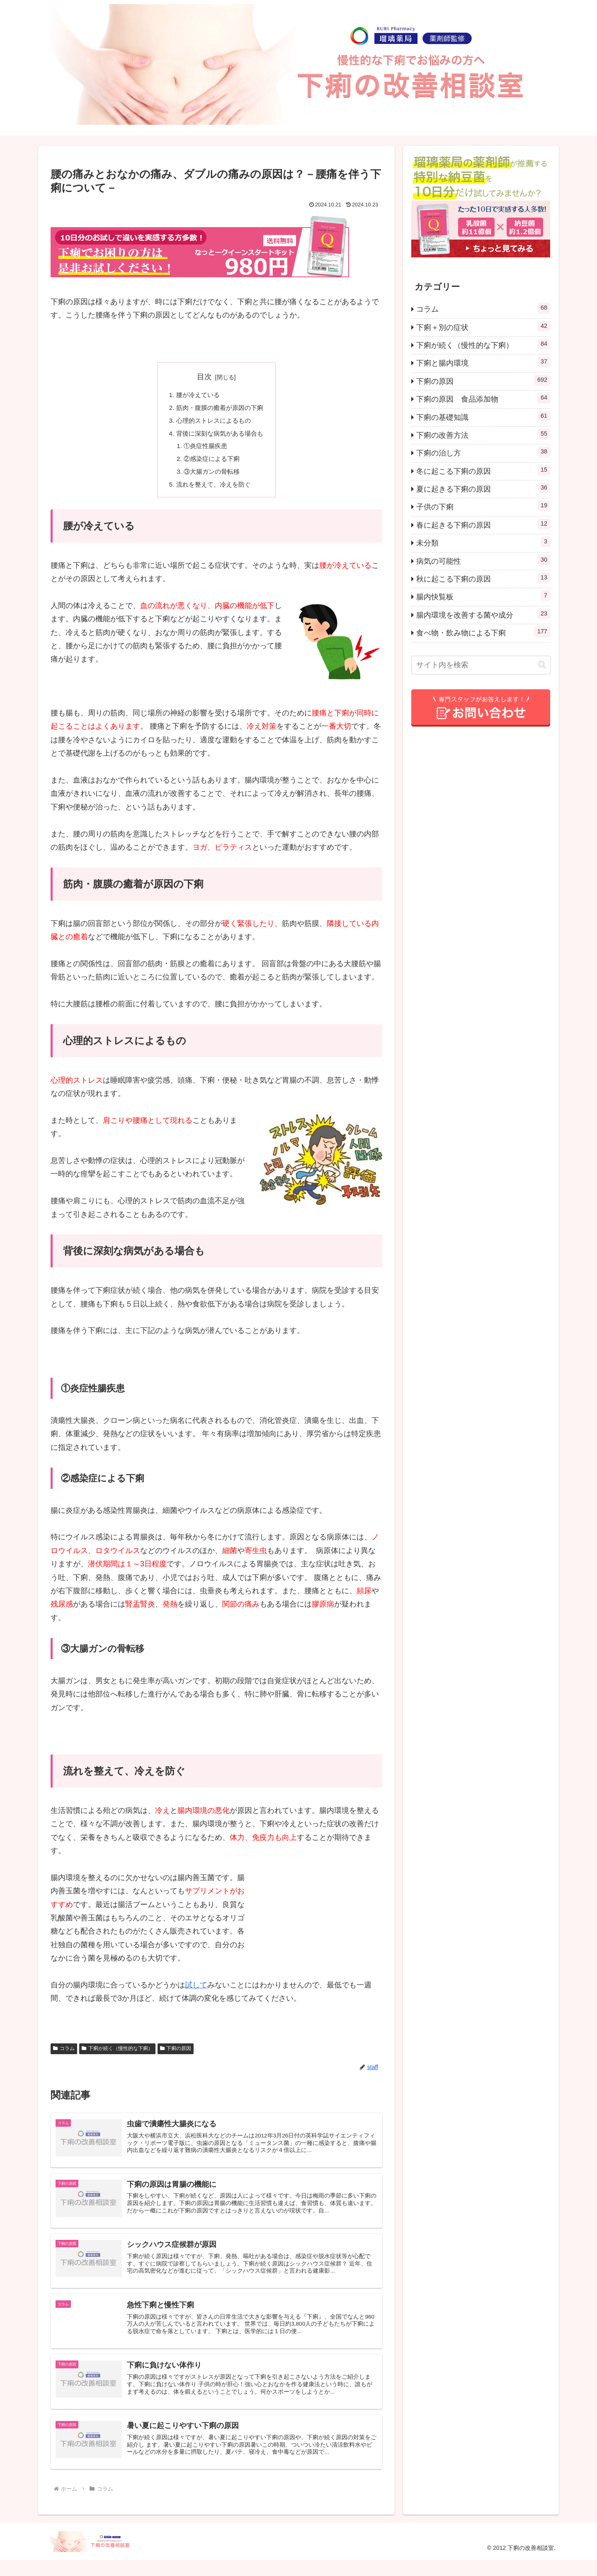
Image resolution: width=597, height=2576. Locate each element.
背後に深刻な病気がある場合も (219, 435)
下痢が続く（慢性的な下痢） (117, 2054)
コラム (64, 2054)
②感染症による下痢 (211, 462)
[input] (481, 665)
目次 (204, 377)
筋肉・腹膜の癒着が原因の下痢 (219, 408)
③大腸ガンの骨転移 (211, 476)
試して (196, 1990)
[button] (542, 664)
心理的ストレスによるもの (213, 422)
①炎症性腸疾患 (205, 449)
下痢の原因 (176, 2054)
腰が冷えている (196, 395)
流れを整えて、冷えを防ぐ (213, 489)
